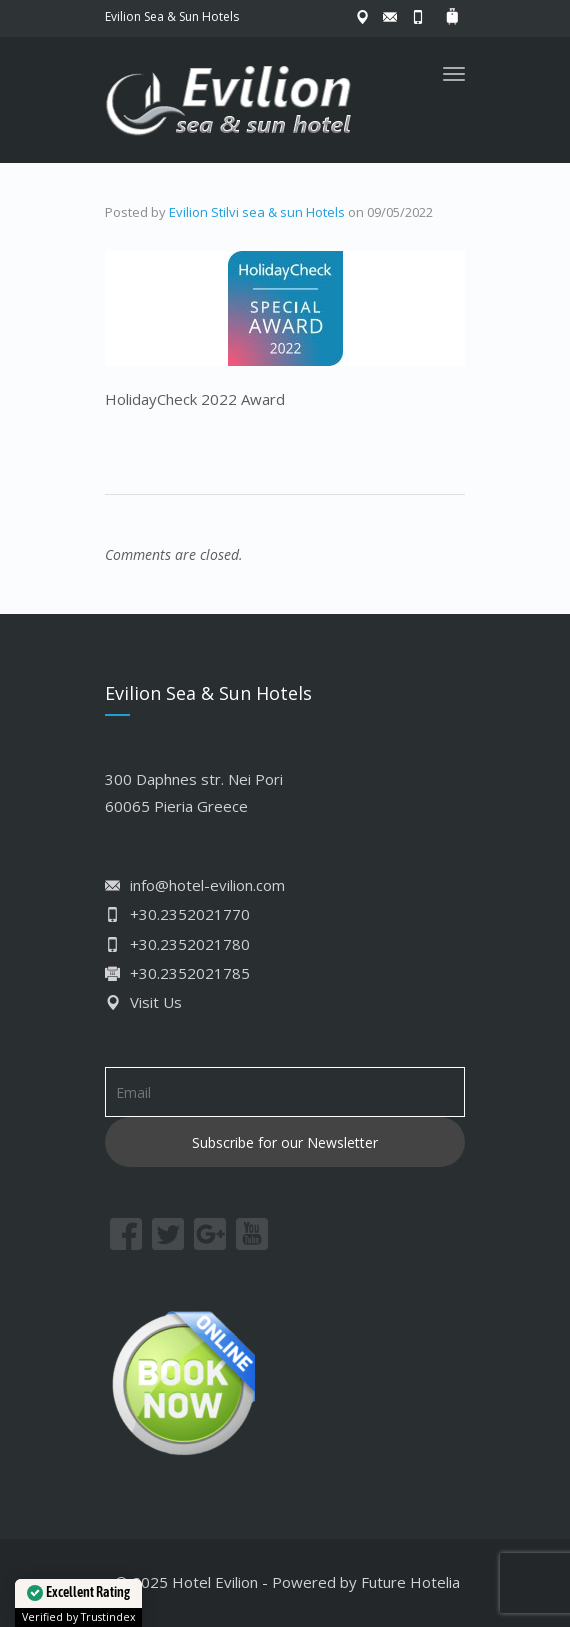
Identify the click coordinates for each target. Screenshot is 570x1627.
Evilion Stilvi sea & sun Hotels (257, 212)
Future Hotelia (410, 1582)
